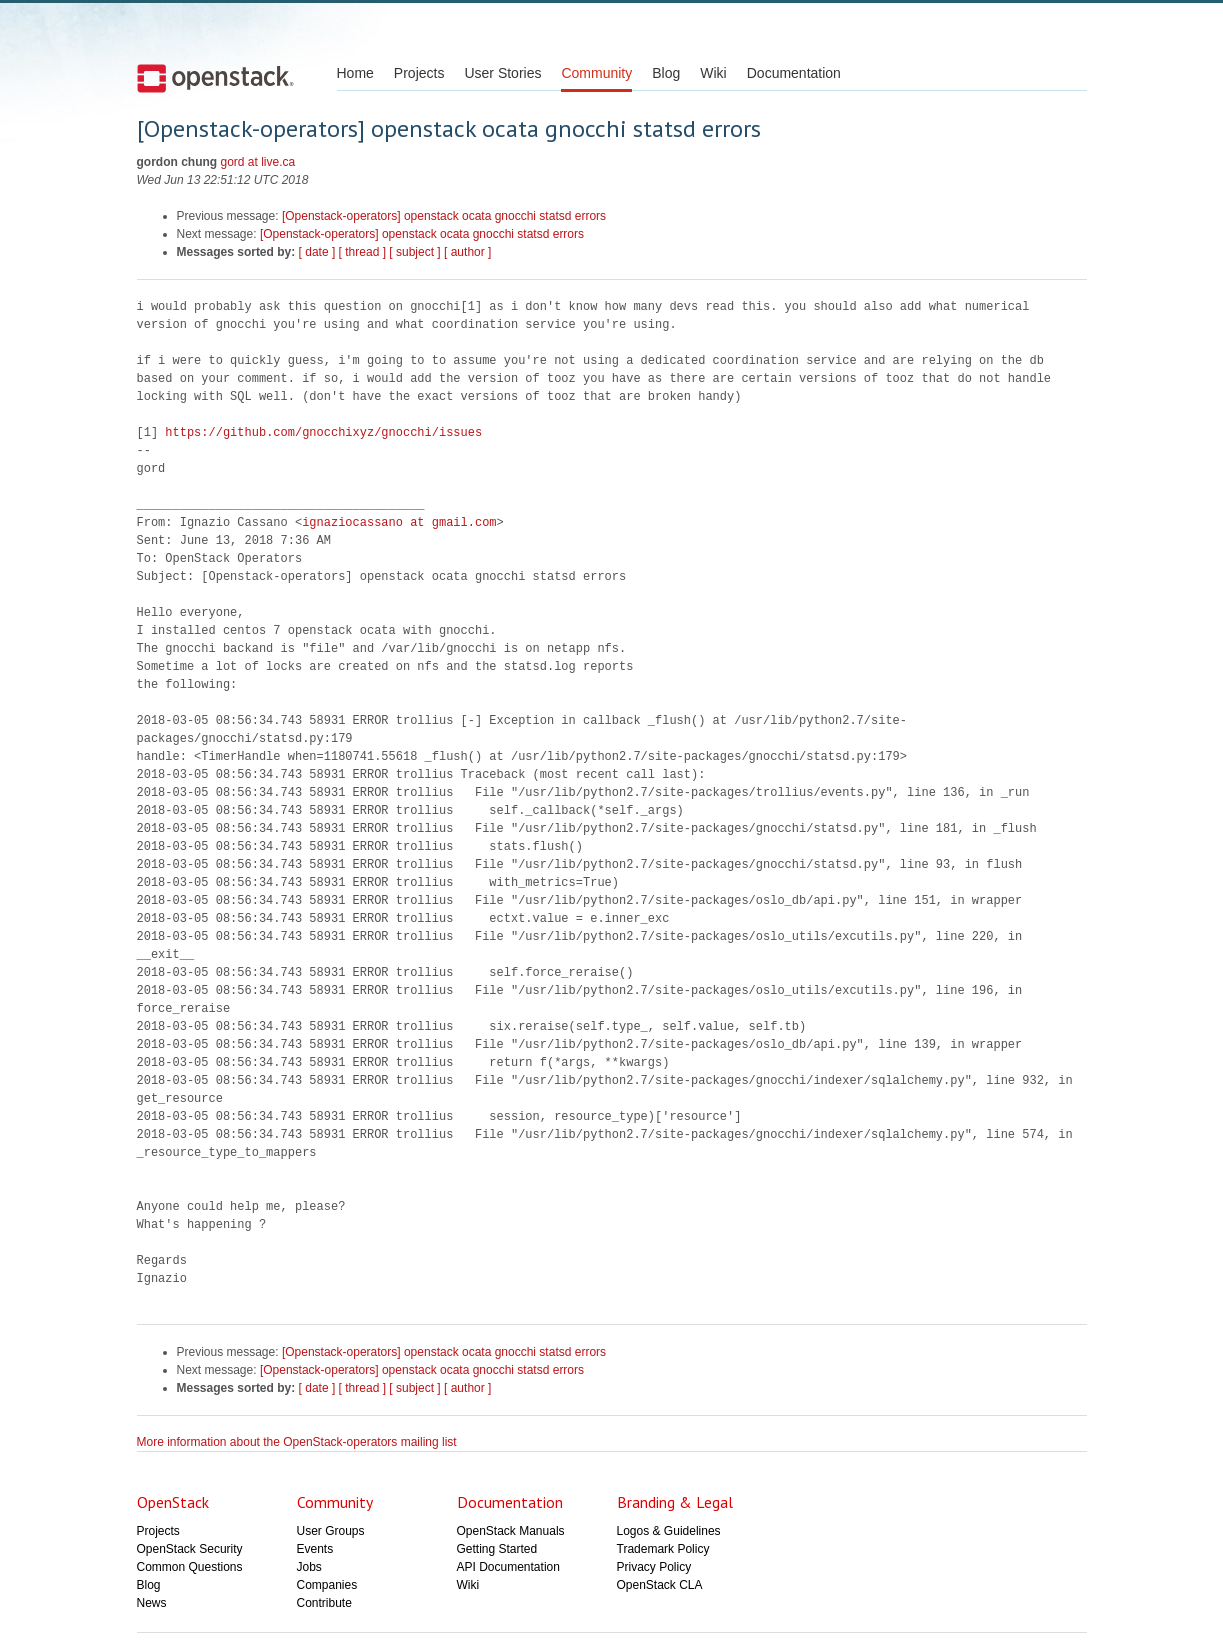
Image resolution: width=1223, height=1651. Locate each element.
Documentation (794, 73)
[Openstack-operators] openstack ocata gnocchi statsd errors (444, 216)
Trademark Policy (663, 1549)
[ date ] (317, 252)
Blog (666, 73)
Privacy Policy (654, 1567)
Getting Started (497, 1549)
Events (315, 1549)
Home (355, 73)
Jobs (309, 1567)
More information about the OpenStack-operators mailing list (297, 1442)
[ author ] (467, 252)
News (152, 1603)
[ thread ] (362, 252)
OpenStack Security (190, 1549)
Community (596, 73)
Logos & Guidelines (669, 1531)
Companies (327, 1585)
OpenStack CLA (660, 1585)
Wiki (713, 73)
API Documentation (508, 1567)
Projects (419, 73)
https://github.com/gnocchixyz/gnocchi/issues (323, 432)
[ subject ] (414, 252)
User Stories (502, 73)
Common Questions (190, 1567)
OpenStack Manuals (511, 1531)
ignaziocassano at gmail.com (399, 522)
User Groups (331, 1531)
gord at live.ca (258, 162)
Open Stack (215, 78)
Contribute (324, 1603)
